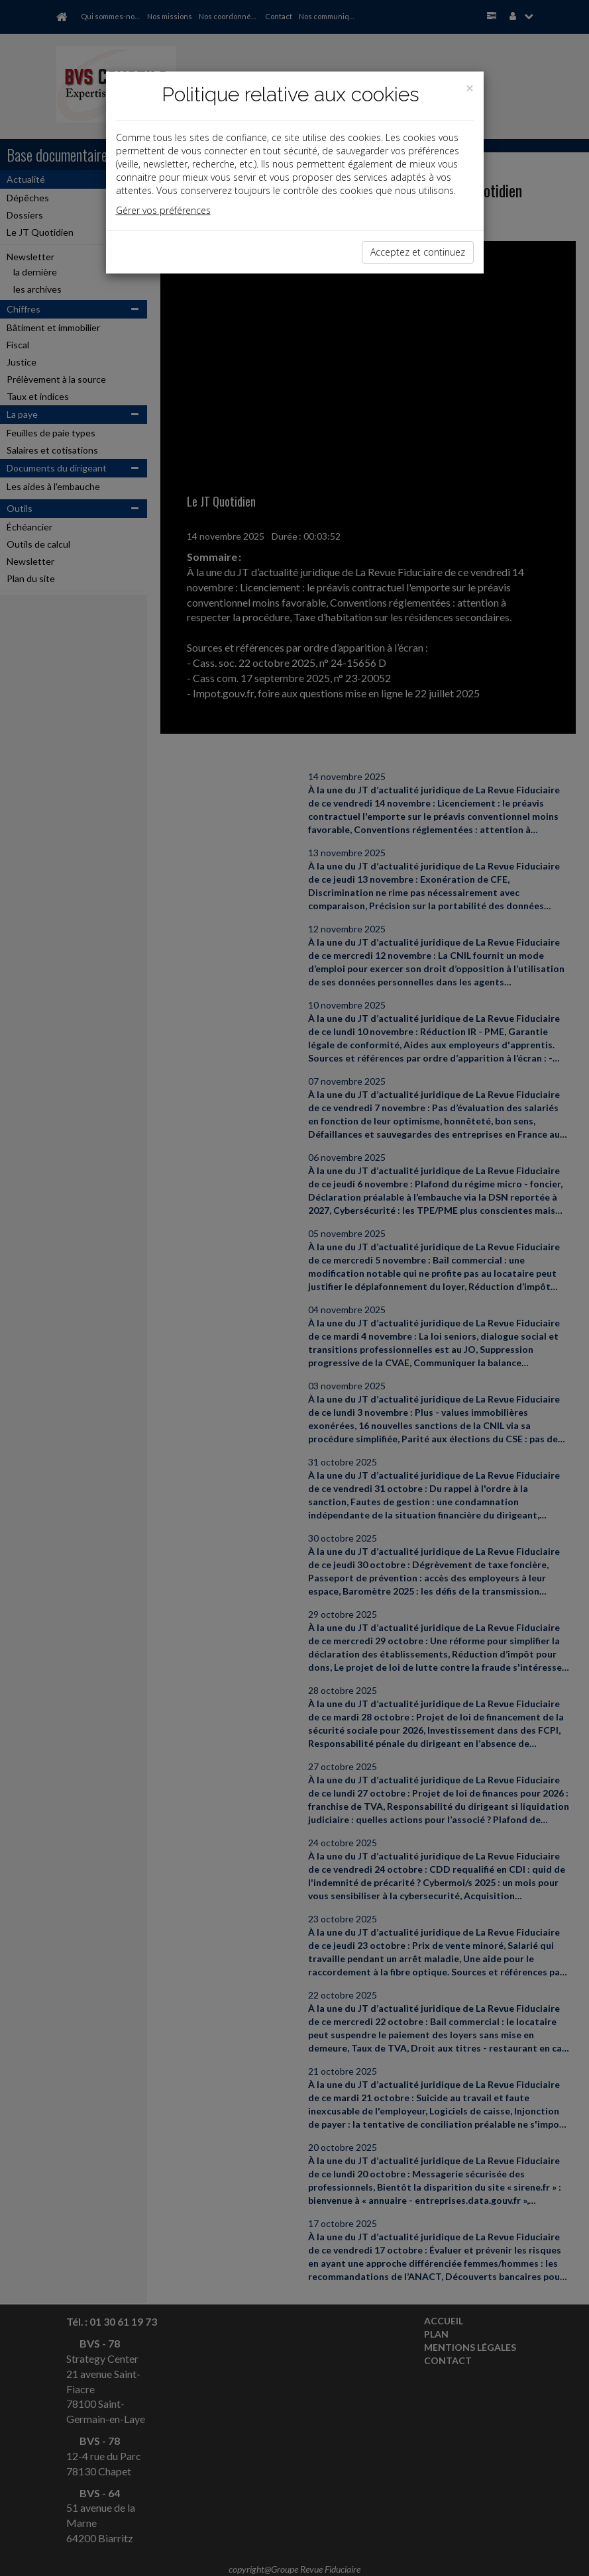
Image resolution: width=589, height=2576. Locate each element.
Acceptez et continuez (417, 252)
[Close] (470, 88)
